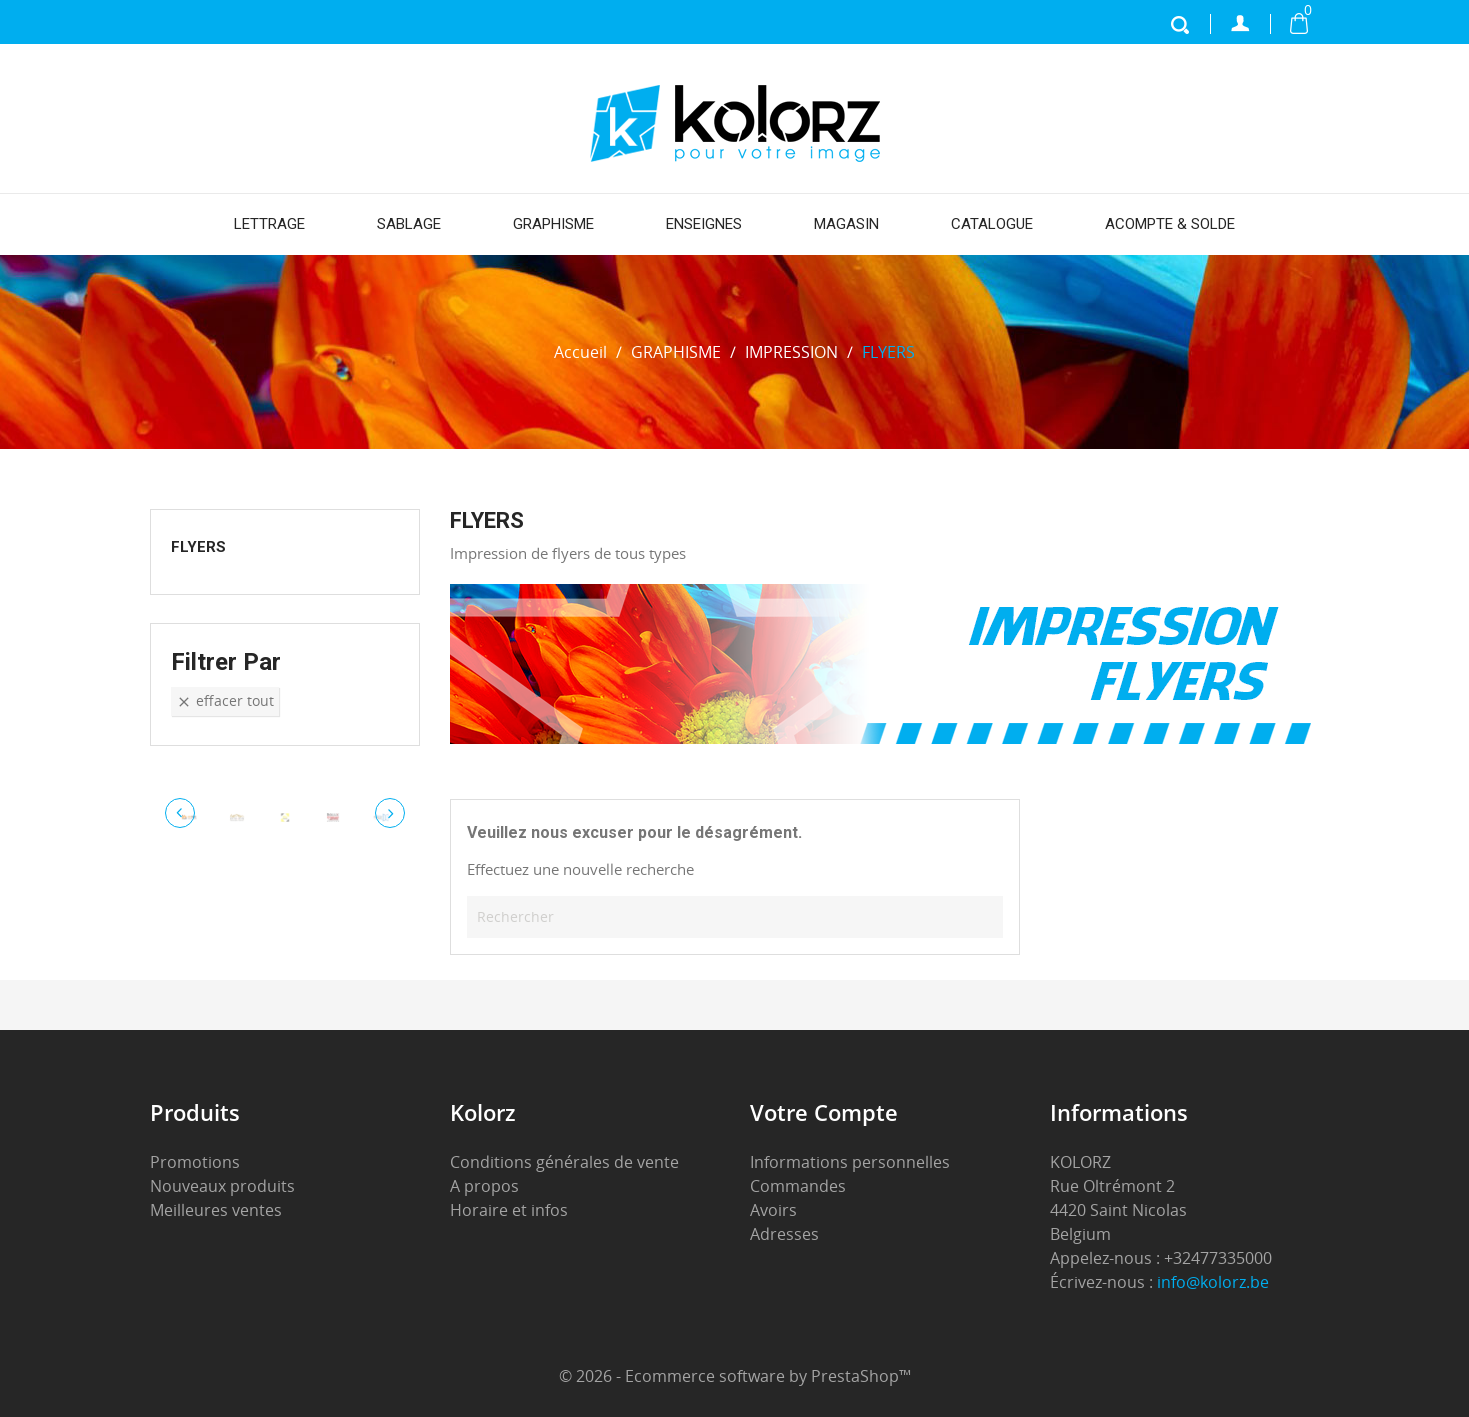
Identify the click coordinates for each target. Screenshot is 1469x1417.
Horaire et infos (509, 1210)
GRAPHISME (553, 224)
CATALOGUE (992, 224)
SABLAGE (409, 224)
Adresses (784, 1234)
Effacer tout (225, 701)
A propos (484, 1186)
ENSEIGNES (704, 224)
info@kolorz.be (1213, 1282)
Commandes (798, 1186)
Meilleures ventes (216, 1210)
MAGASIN (846, 224)
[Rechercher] (735, 917)
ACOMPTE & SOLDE (1170, 224)
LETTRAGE (269, 224)
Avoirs (773, 1210)
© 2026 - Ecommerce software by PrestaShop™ (735, 1376)
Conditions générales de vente (564, 1162)
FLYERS (198, 547)
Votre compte (824, 1112)
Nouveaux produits (222, 1186)
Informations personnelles (850, 1162)
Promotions (195, 1162)
